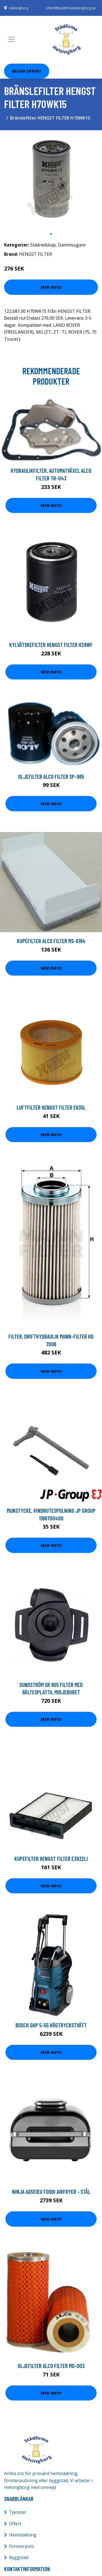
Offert (15, 2524)
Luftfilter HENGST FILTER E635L (51, 1107)
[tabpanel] (51, 182)
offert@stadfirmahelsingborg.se (71, 8)
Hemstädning (22, 2535)
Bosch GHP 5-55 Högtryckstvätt (51, 2025)
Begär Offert (26, 71)
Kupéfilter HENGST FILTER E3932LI (51, 1858)
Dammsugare (72, 245)
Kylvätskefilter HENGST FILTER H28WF (51, 644)
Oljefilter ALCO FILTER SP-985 (51, 776)
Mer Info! (51, 287)
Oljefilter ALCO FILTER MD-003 (51, 2365)
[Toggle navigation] (11, 39)
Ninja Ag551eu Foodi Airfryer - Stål (51, 2191)
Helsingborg (18, 8)
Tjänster (17, 2512)
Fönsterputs (21, 2546)
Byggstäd (18, 2557)
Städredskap (43, 245)
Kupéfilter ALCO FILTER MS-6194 (51, 940)
